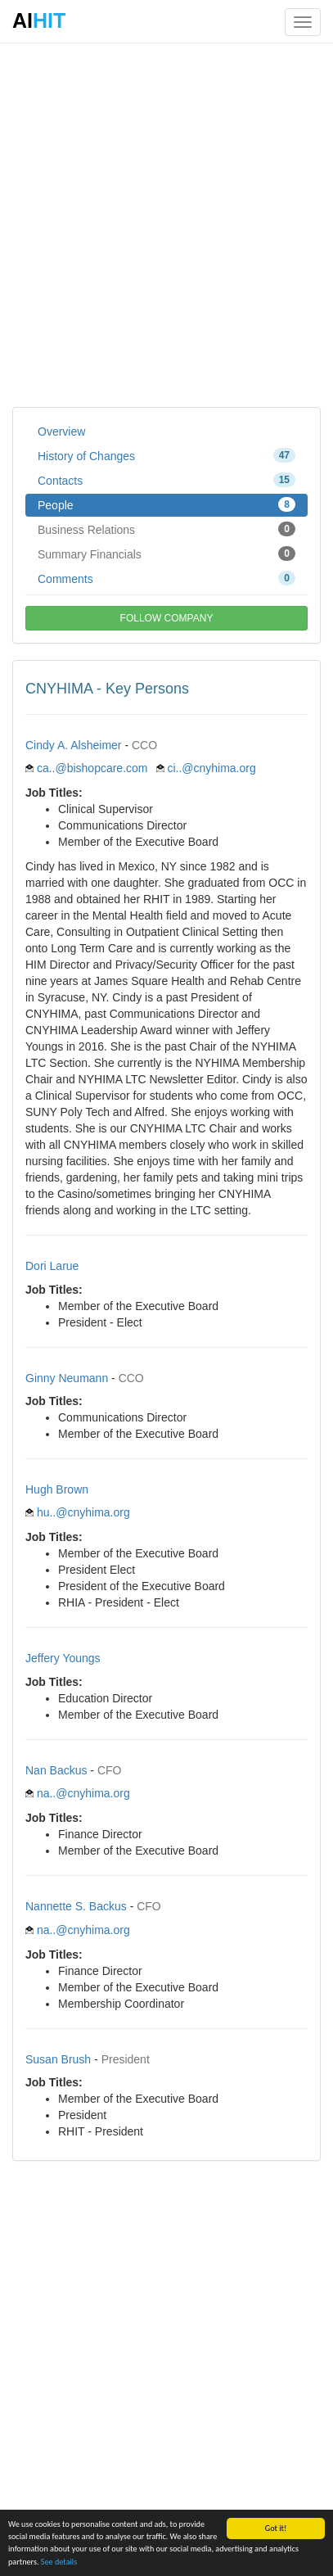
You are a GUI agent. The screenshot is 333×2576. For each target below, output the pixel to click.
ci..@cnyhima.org (211, 768)
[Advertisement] (166, 224)
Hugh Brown (56, 1489)
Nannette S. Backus (76, 1906)
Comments (166, 578)
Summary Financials (166, 553)
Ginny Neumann (66, 1378)
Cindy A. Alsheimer (73, 745)
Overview (61, 431)
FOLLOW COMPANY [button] (167, 618)
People (166, 504)
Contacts (166, 479)
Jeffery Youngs (63, 1658)
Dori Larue (52, 1265)
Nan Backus (56, 1770)
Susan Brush (58, 2059)
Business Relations (166, 529)
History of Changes (166, 455)
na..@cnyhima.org (83, 1793)
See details (59, 2561)
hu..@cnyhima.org (83, 1512)
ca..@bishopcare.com (92, 768)
